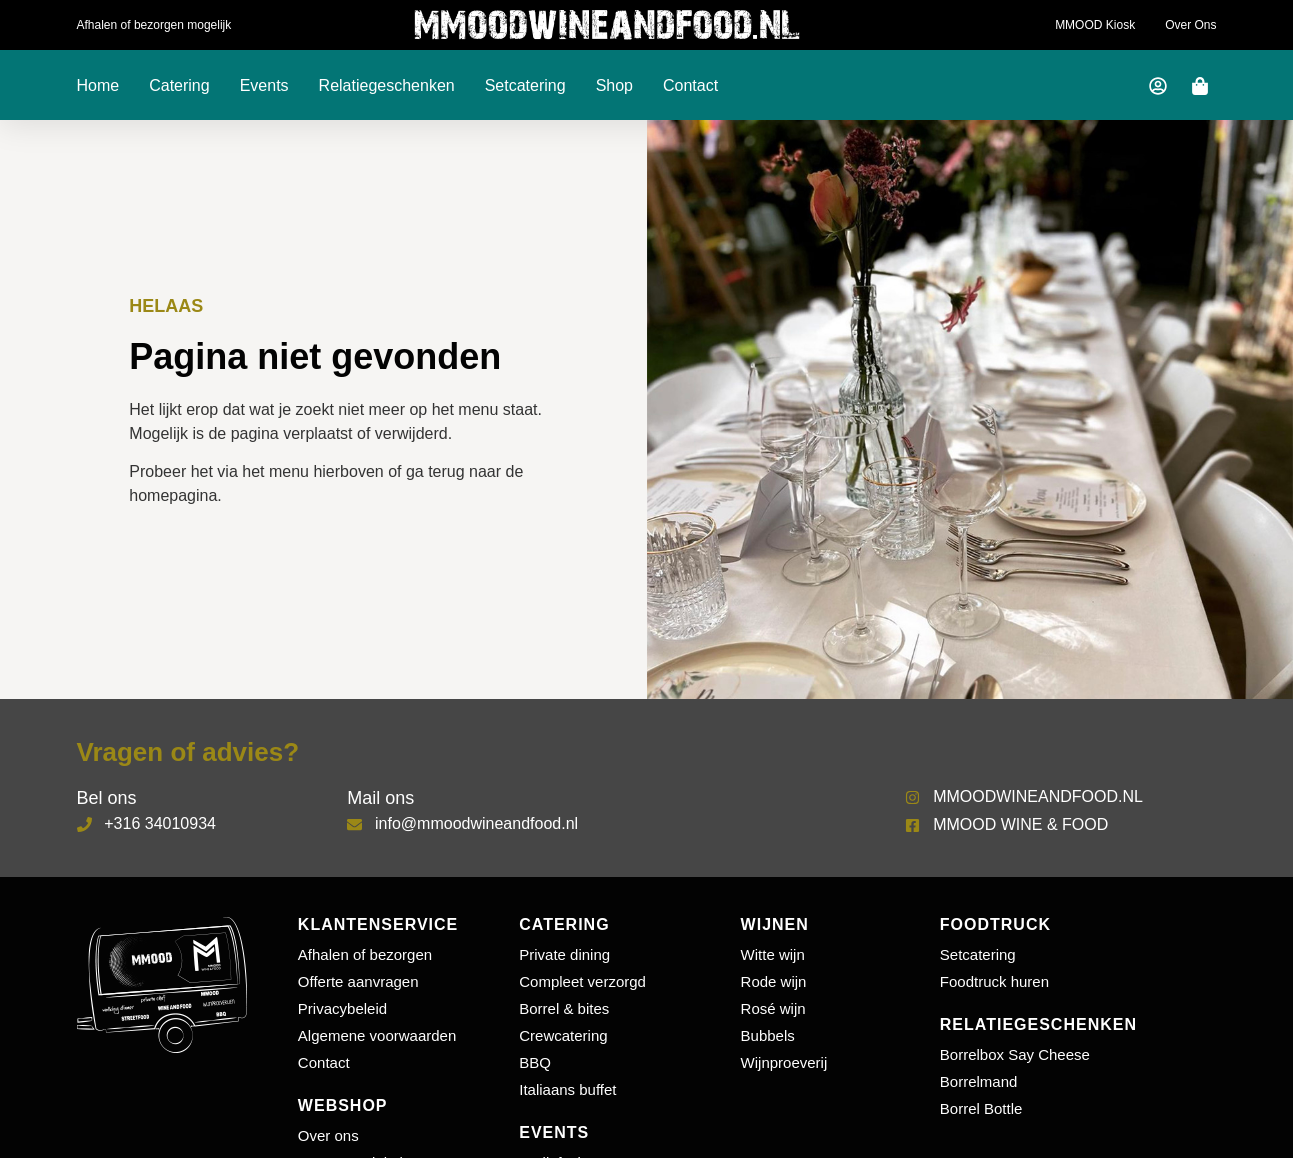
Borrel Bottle (981, 1108)
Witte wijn (773, 954)
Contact (690, 85)
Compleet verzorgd (582, 981)
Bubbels (768, 1035)
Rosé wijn (773, 1008)
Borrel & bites (564, 1008)
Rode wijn (774, 981)
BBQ (535, 1062)
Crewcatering (563, 1035)
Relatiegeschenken (387, 85)
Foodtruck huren (994, 981)
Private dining (564, 954)
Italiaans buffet (567, 1089)
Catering (179, 85)
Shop (614, 85)
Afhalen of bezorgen (365, 954)
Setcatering (525, 85)
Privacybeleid (342, 1008)
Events (264, 85)
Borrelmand (979, 1081)
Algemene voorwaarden (377, 1035)
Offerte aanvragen (358, 981)
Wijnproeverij (784, 1062)
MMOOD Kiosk (1095, 25)
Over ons (1190, 25)
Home (98, 85)
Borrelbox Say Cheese (1015, 1054)
